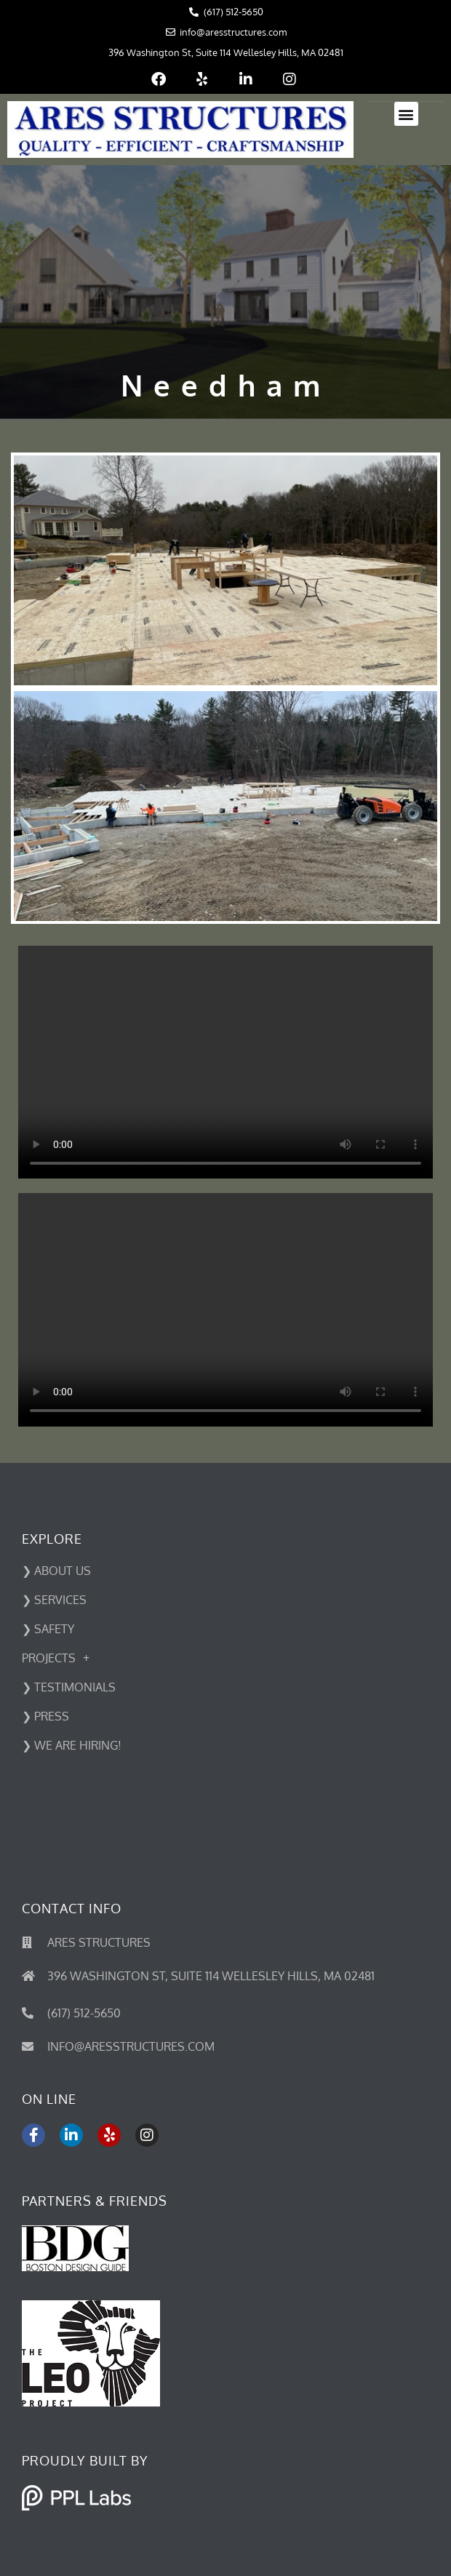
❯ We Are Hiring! (71, 1745)
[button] (406, 114)
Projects (55, 1658)
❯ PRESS (45, 1716)
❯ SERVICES (54, 1599)
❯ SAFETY (48, 1629)
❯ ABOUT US (56, 1570)
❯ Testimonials (69, 1687)
